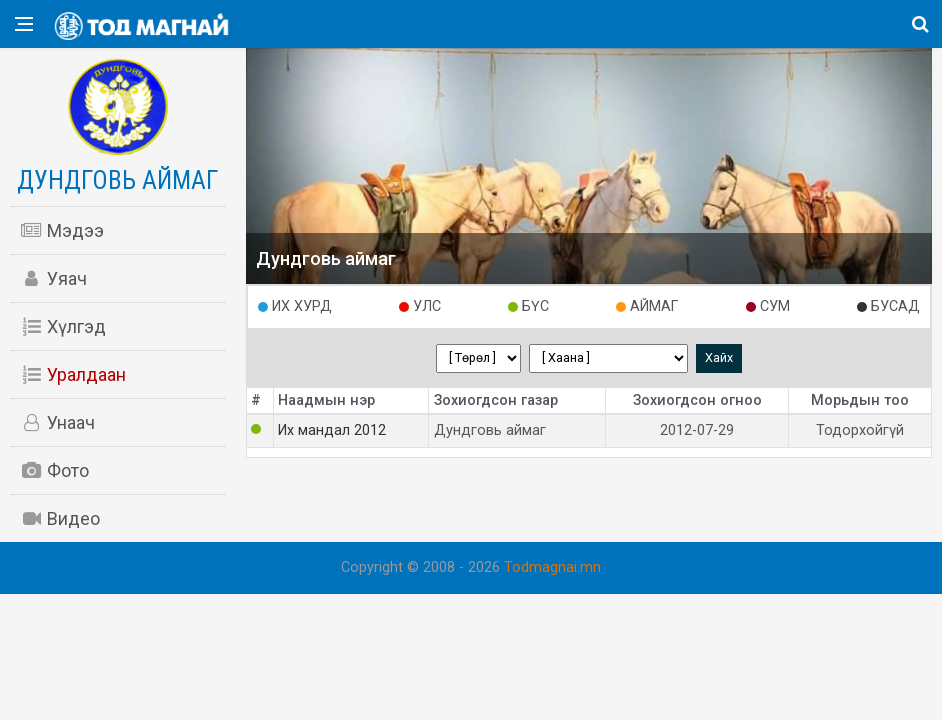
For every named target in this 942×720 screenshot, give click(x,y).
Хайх (719, 357)
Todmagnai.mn (552, 567)
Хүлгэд (63, 326)
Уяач (53, 278)
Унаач (57, 422)
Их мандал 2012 (332, 430)
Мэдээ (62, 230)
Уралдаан (73, 374)
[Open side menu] (24, 24)
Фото (54, 470)
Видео (60, 518)
